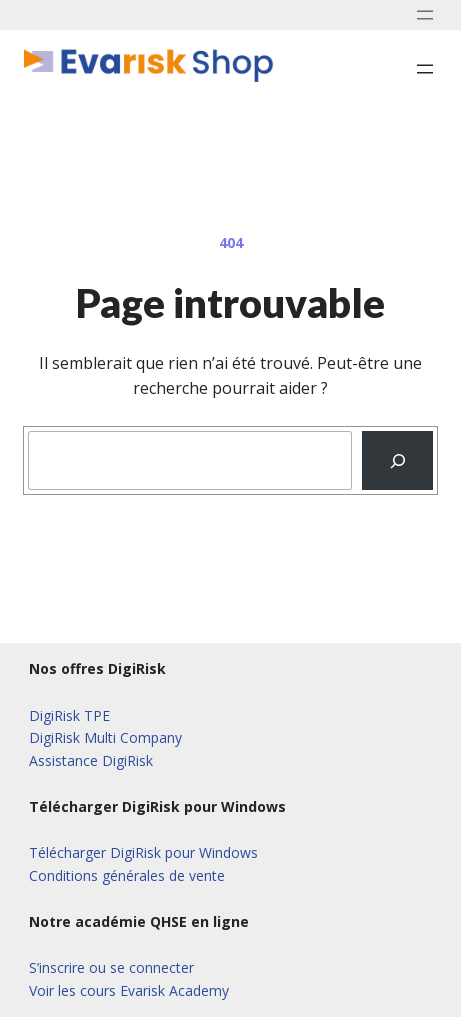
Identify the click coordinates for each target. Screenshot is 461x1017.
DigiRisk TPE (69, 715)
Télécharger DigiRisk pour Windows (143, 852)
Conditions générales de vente (127, 875)
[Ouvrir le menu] (425, 15)
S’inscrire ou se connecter (111, 967)
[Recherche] (397, 461)
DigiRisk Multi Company (105, 737)
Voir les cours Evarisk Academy (129, 990)
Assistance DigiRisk (91, 760)
